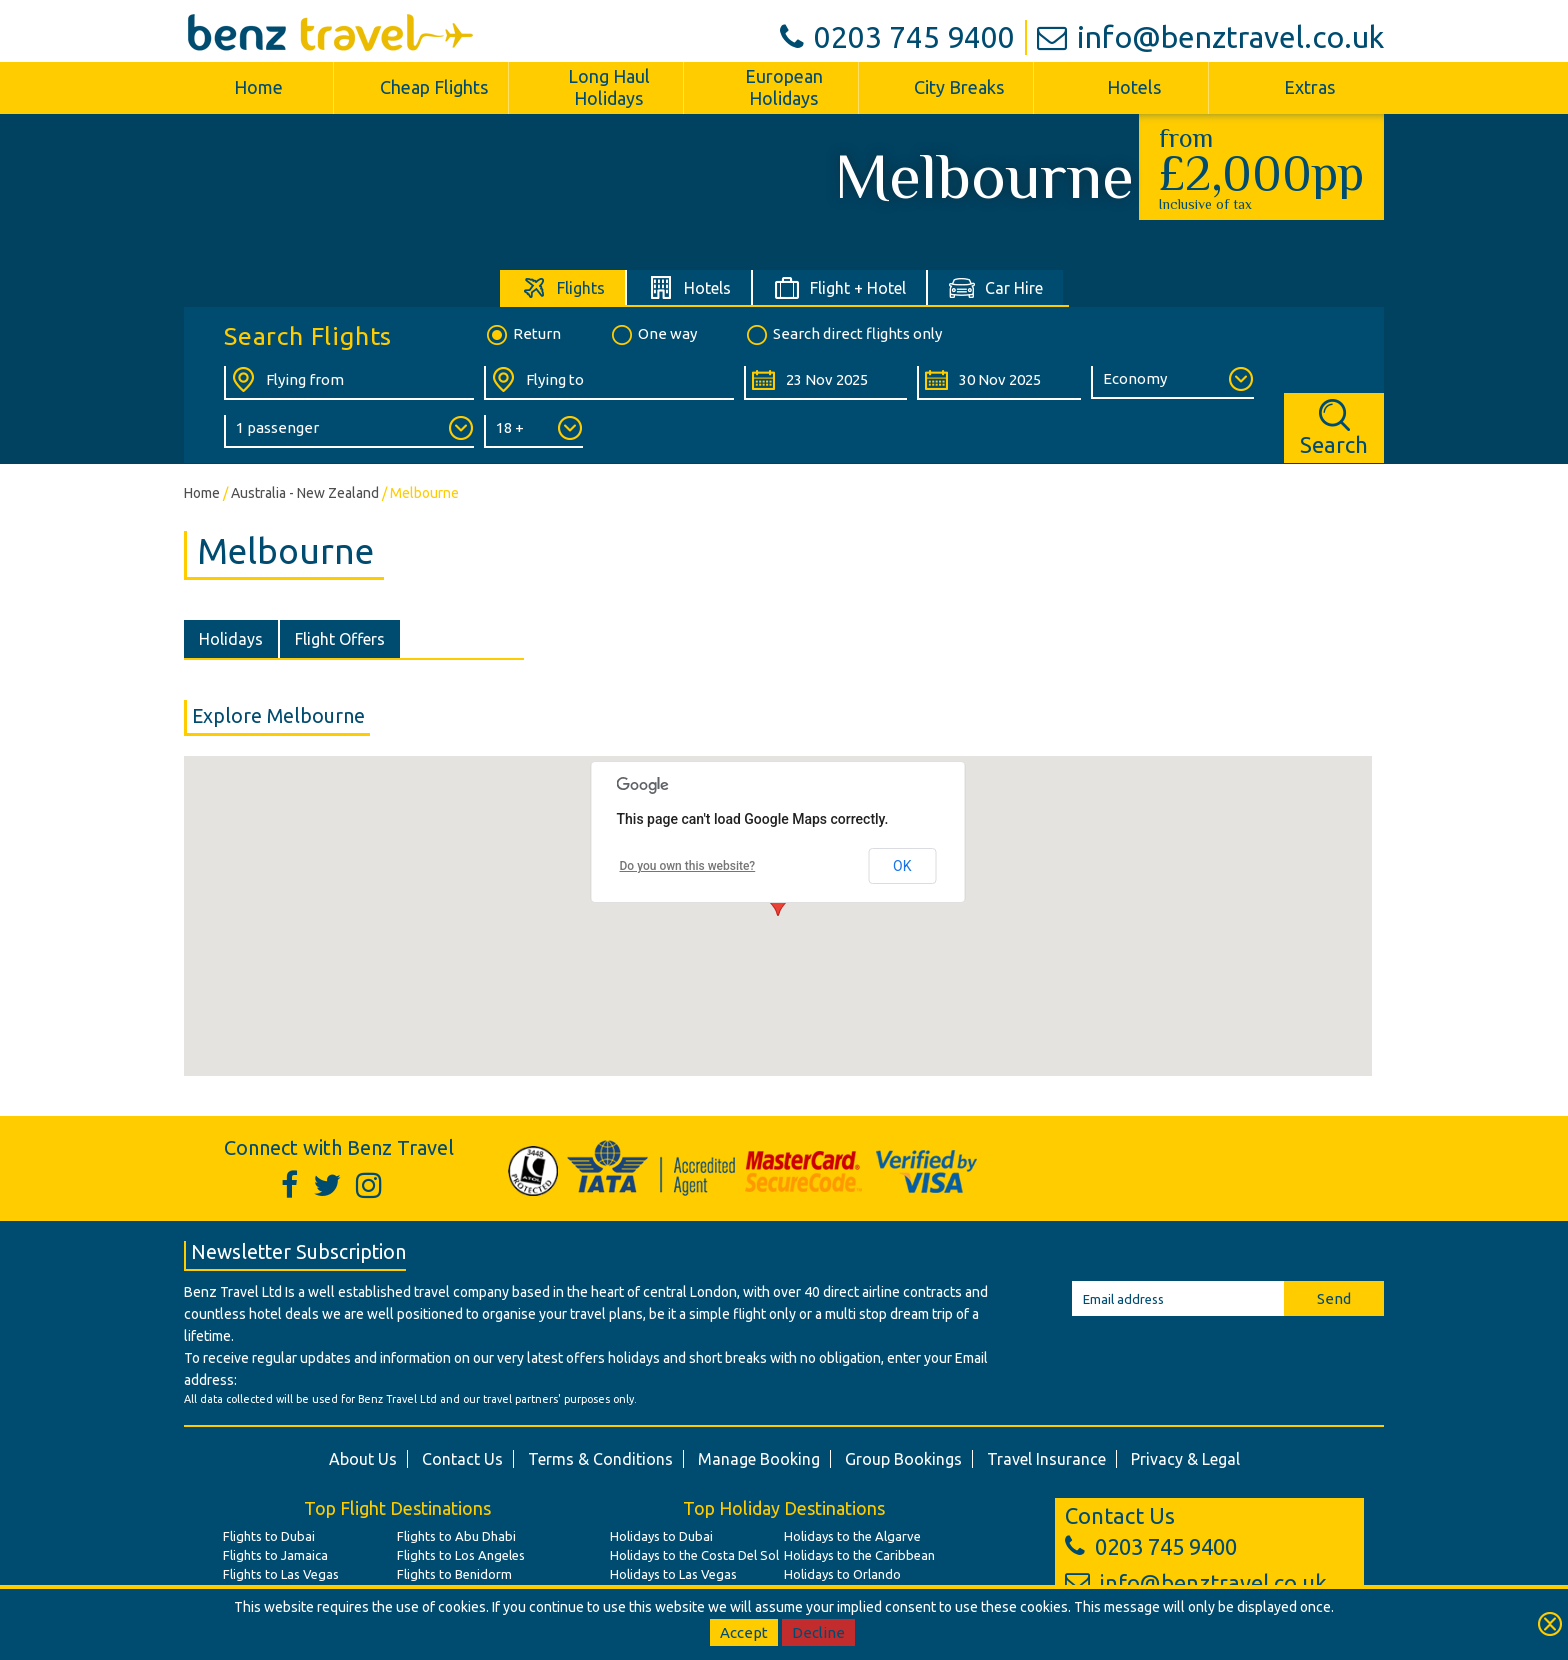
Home (258, 87)
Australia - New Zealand (305, 493)
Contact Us (462, 1459)
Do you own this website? (688, 866)
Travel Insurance (1046, 1459)
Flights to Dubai (269, 1536)
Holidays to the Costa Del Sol (694, 1555)
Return (522, 335)
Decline (818, 1632)
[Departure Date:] (825, 383)
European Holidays (784, 87)
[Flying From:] (349, 383)
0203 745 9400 (897, 37)
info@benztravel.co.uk (1210, 37)
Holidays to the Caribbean (859, 1555)
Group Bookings (903, 1459)
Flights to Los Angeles (461, 1555)
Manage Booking (759, 1459)
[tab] (563, 287)
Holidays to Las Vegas (673, 1574)
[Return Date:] (998, 383)
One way (653, 335)
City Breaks (959, 87)
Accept (744, 1632)
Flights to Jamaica (275, 1555)
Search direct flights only (843, 335)
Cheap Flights (434, 87)
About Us (363, 1459)
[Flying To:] (609, 383)
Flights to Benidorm (454, 1574)
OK (902, 866)
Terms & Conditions (600, 1459)
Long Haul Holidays (609, 87)
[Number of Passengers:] (349, 431)
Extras (1309, 87)
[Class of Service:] (1172, 382)
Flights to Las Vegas (281, 1574)
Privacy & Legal (1185, 1459)
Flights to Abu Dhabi (456, 1536)
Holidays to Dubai (661, 1536)
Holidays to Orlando (842, 1574)
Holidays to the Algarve (852, 1536)
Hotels (1134, 87)
